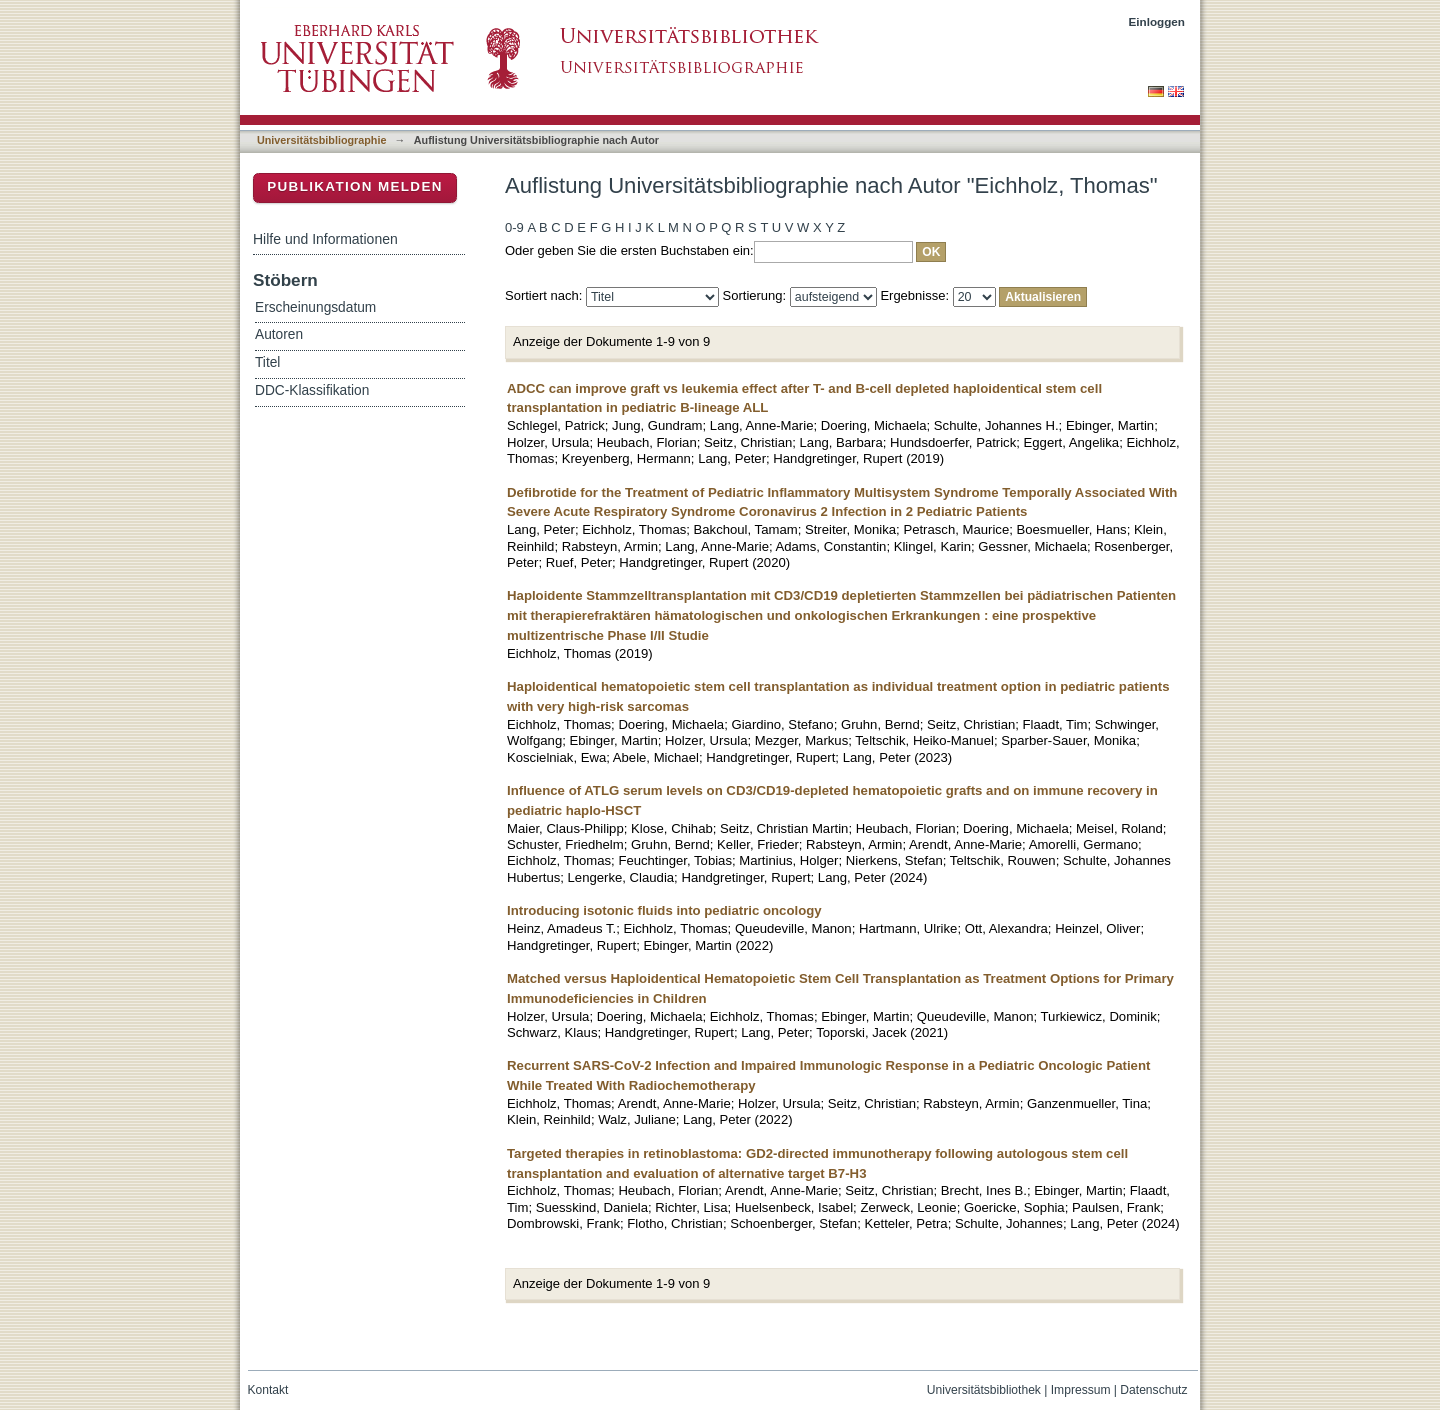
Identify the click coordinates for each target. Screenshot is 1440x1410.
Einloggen (1157, 21)
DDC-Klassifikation (312, 390)
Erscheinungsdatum (315, 307)
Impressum (1081, 1390)
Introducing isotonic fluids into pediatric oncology (664, 910)
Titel (267, 362)
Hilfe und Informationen (325, 239)
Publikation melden (355, 186)
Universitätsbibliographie (321, 140)
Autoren (279, 334)
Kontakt (268, 1390)
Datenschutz (1153, 1390)
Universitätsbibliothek (984, 1390)
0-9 (514, 227)
